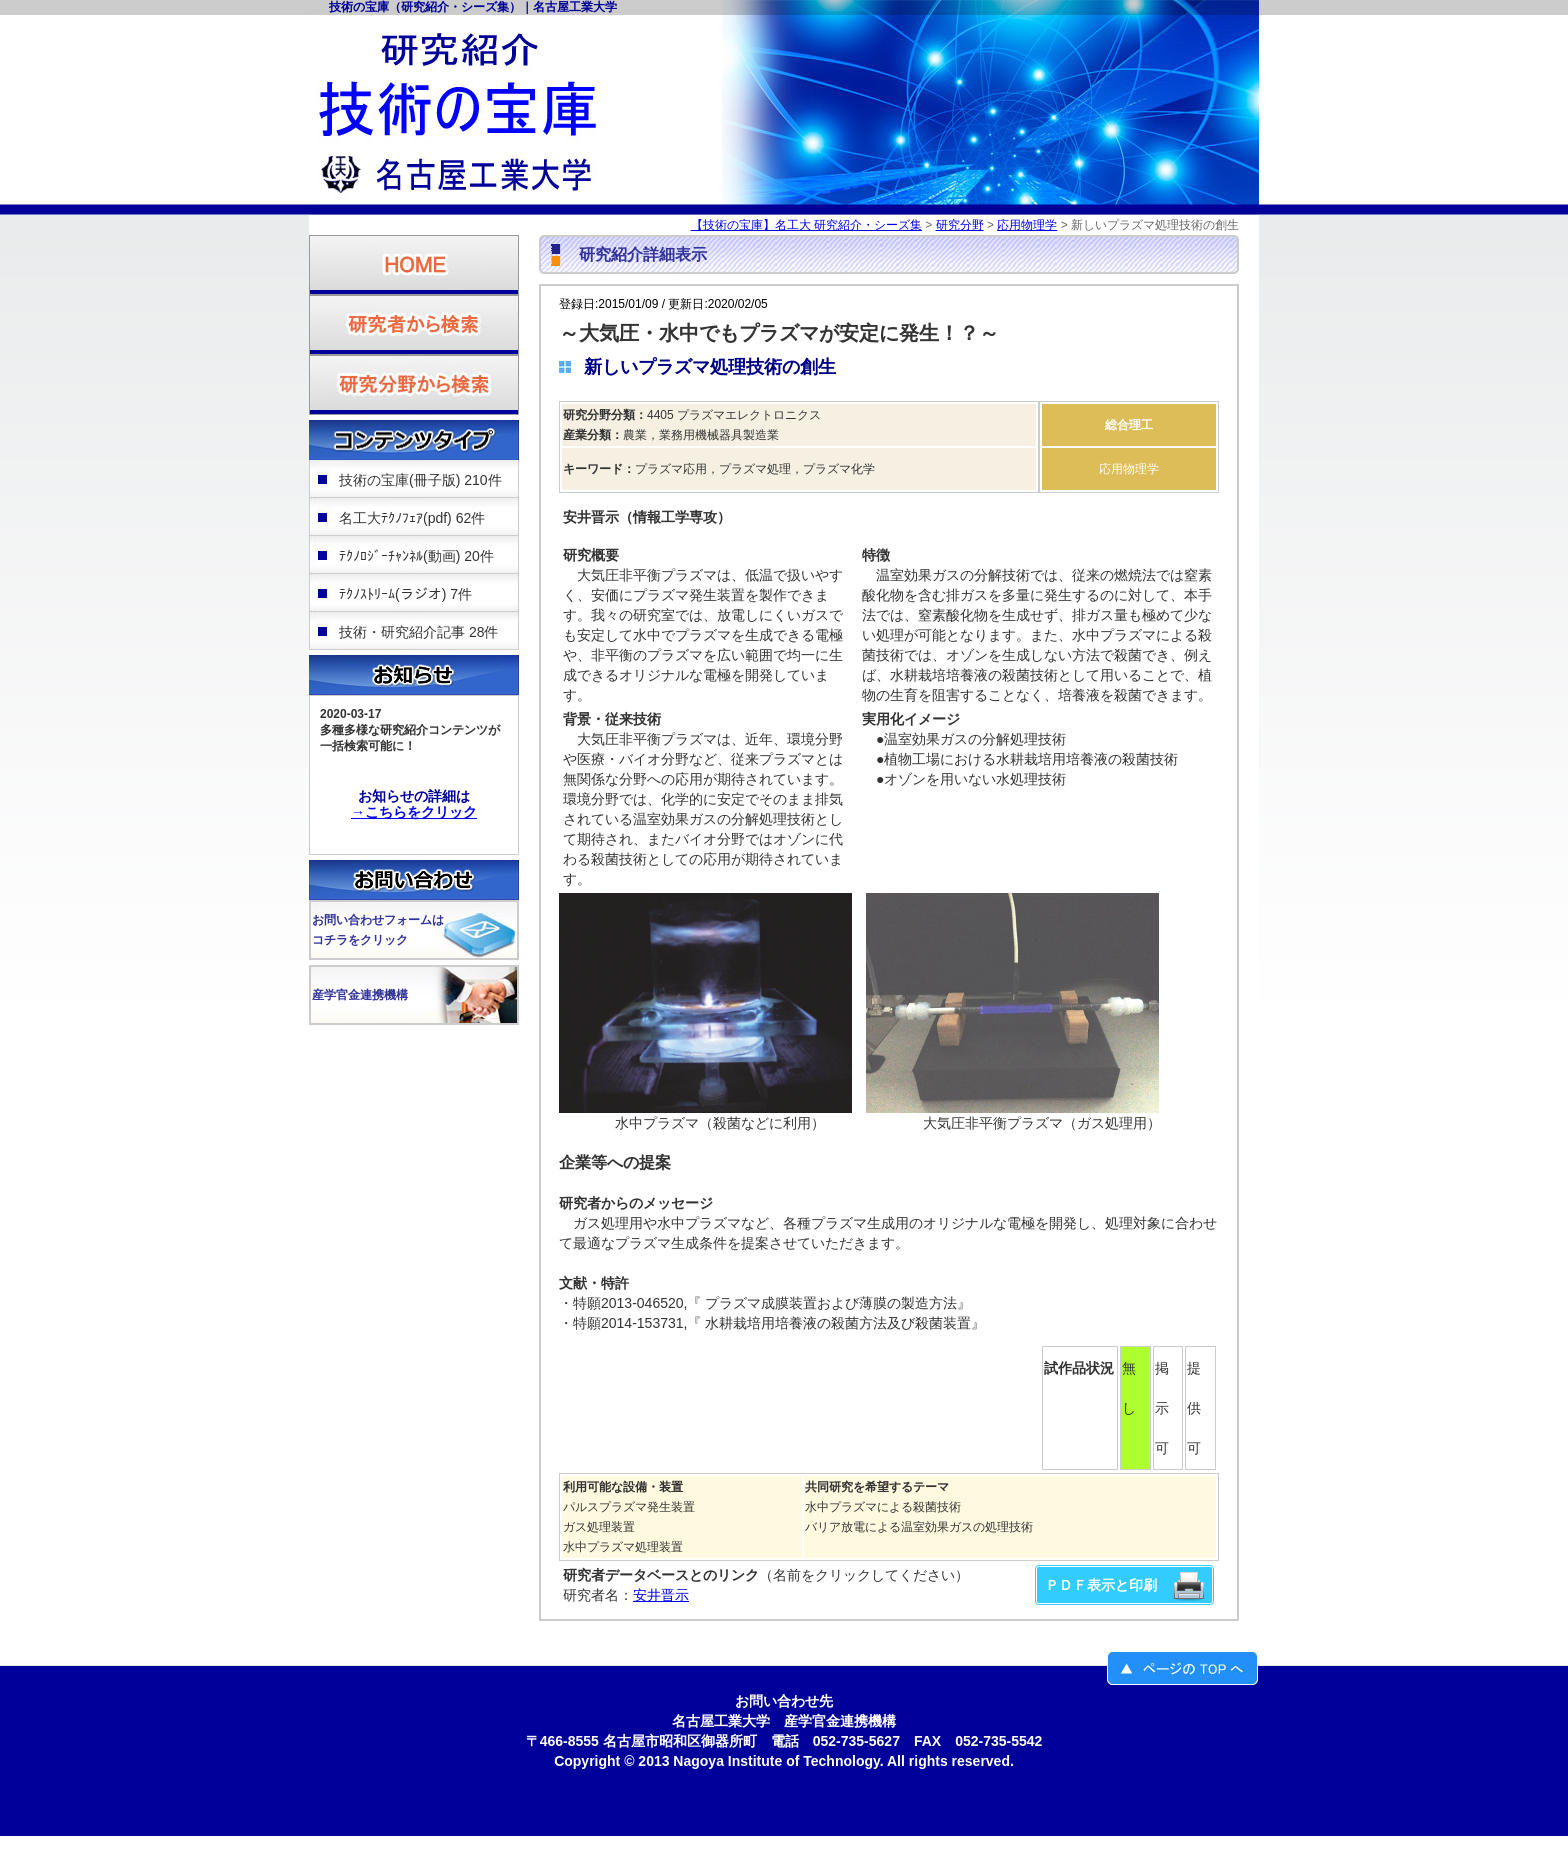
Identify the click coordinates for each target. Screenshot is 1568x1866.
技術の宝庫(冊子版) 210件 (420, 480)
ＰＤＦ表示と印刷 (1101, 1585)
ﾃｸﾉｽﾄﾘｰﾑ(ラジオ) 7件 (405, 594)
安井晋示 (661, 1595)
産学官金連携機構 (360, 995)
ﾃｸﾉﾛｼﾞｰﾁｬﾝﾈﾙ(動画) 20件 (416, 556)
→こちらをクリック (414, 812)
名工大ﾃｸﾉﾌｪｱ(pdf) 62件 (412, 518)
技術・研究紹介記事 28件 (418, 632)
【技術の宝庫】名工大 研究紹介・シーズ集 (806, 225)
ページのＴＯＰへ (1182, 1668)
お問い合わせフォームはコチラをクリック (378, 930)
